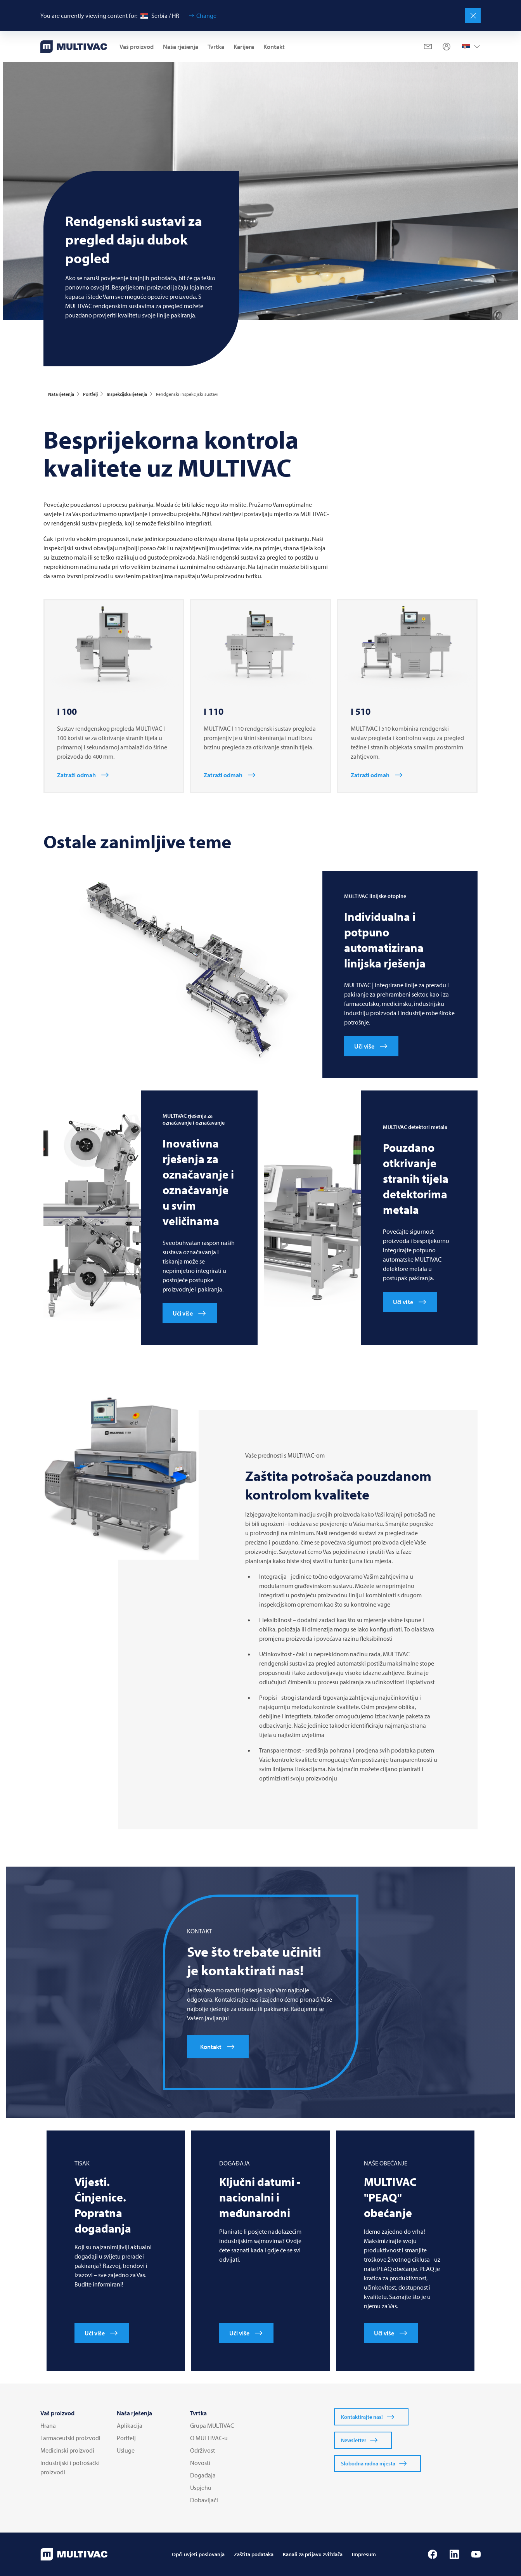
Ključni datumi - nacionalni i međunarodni (260, 2197)
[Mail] (428, 46)
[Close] (473, 15)
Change (206, 15)
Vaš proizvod (136, 46)
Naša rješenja (180, 46)
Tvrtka (216, 46)
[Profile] (446, 46)
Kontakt (274, 46)
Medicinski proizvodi (67, 2450)
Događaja (203, 2475)
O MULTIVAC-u (209, 2438)
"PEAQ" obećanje (390, 2197)
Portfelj (126, 2438)
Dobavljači (204, 2500)
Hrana (48, 2425)
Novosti (200, 2463)
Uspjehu (200, 2487)
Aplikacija (129, 2425)
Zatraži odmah (76, 775)
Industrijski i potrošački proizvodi (70, 2467)
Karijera (244, 46)
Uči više (364, 1046)
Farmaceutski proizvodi (70, 2438)
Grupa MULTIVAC (212, 2425)
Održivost (202, 2450)
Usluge (126, 2450)
